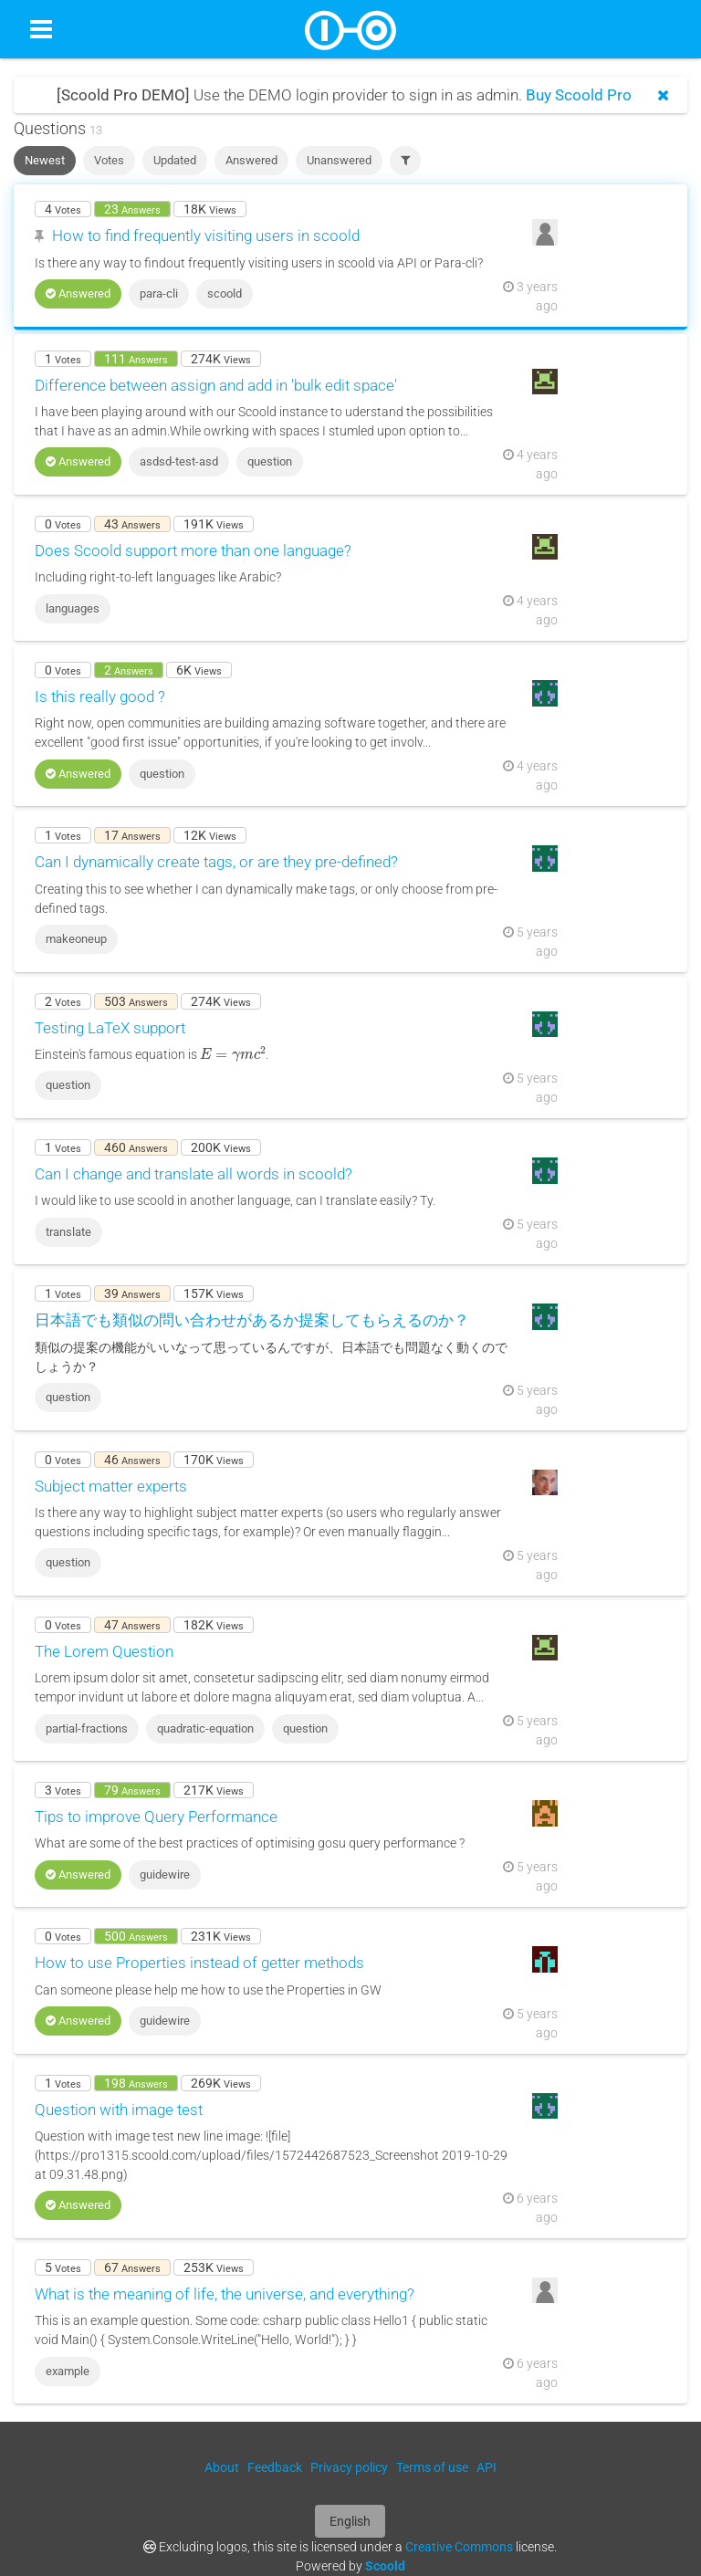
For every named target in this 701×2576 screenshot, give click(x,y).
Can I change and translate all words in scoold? (193, 1174)
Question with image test (119, 2109)
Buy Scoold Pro (579, 95)
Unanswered (339, 160)
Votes (109, 160)
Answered (251, 160)
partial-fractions (87, 1728)
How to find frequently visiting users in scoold (206, 235)
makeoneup (76, 939)
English (350, 2521)
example (67, 2371)
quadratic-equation (205, 1728)
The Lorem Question (104, 1651)
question (269, 461)
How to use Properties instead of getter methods (199, 1962)
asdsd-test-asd (179, 461)
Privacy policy (349, 2467)
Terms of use (432, 2467)
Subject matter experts (111, 1486)
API (486, 2467)
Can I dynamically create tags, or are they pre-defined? (216, 862)
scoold (224, 293)
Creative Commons (459, 2546)
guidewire (165, 1874)
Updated (174, 160)
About (221, 2467)
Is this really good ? (100, 696)
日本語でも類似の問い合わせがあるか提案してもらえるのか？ (252, 1320)
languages (72, 608)
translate (68, 1232)
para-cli (159, 293)
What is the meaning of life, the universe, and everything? (224, 2294)
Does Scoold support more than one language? (193, 550)
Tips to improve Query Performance (156, 1816)
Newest (45, 160)
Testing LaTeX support (110, 1028)
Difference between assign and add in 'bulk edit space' (216, 385)
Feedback (274, 2467)
